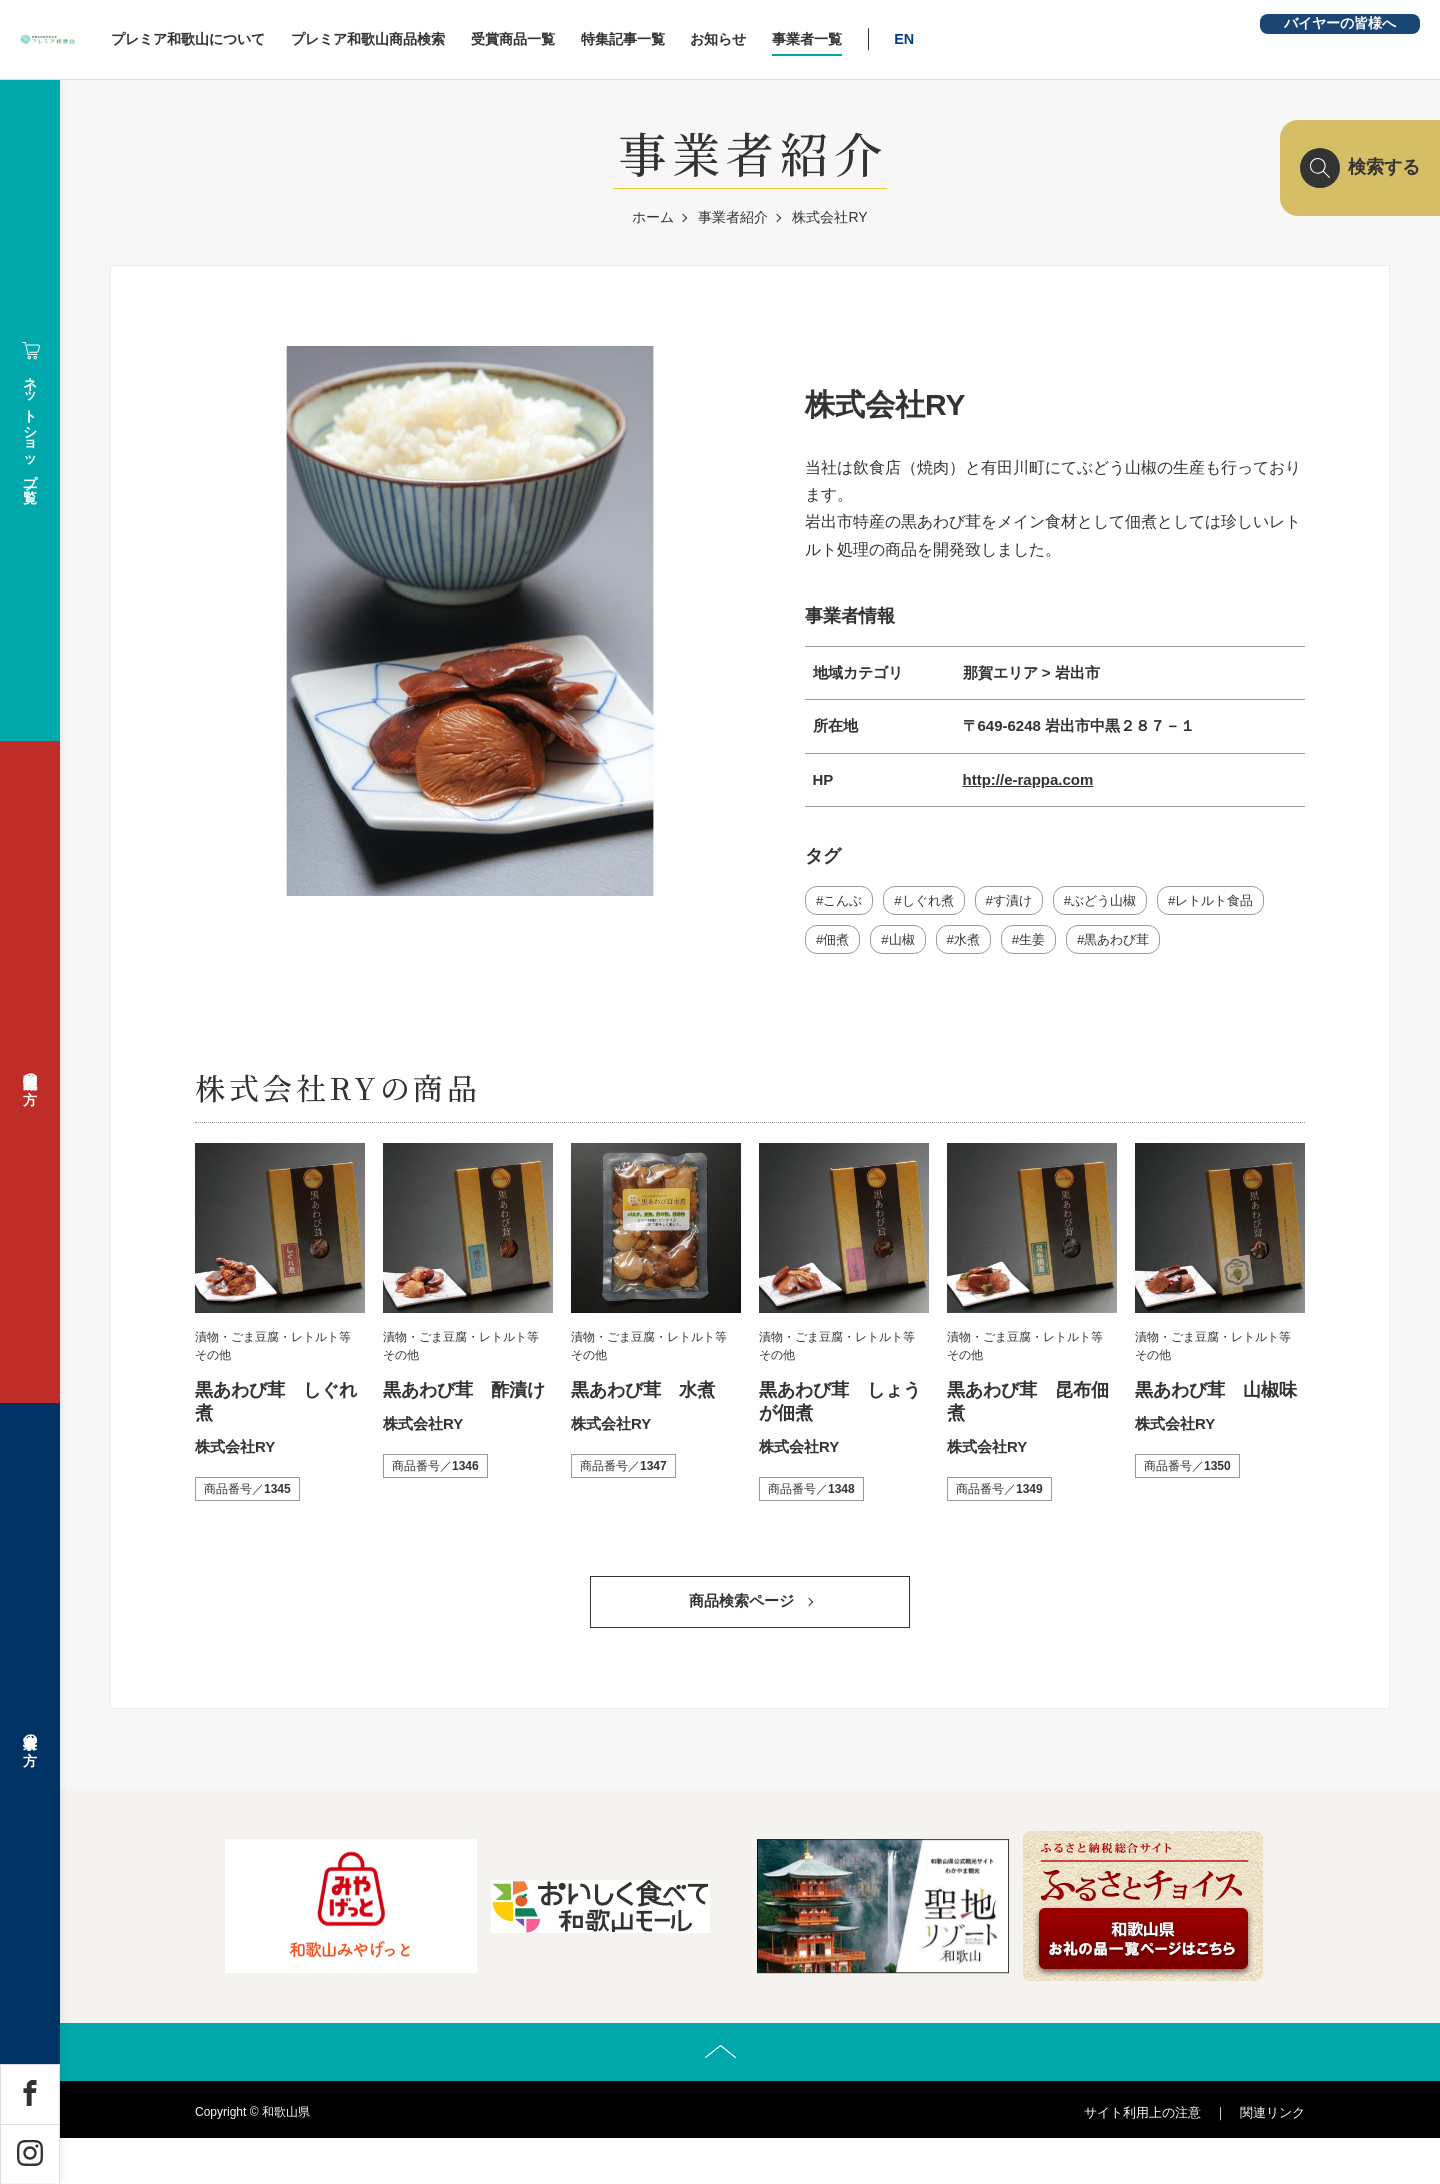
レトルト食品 (1240, 902)
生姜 (1045, 944)
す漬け (1025, 902)
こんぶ (845, 902)
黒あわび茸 (1135, 944)
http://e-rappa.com (1028, 779)
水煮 (976, 944)
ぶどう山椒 (1122, 902)
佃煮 (838, 944)
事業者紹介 (733, 217)
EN (1060, 39)
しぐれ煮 (935, 902)
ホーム (653, 217)
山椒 (907, 944)
